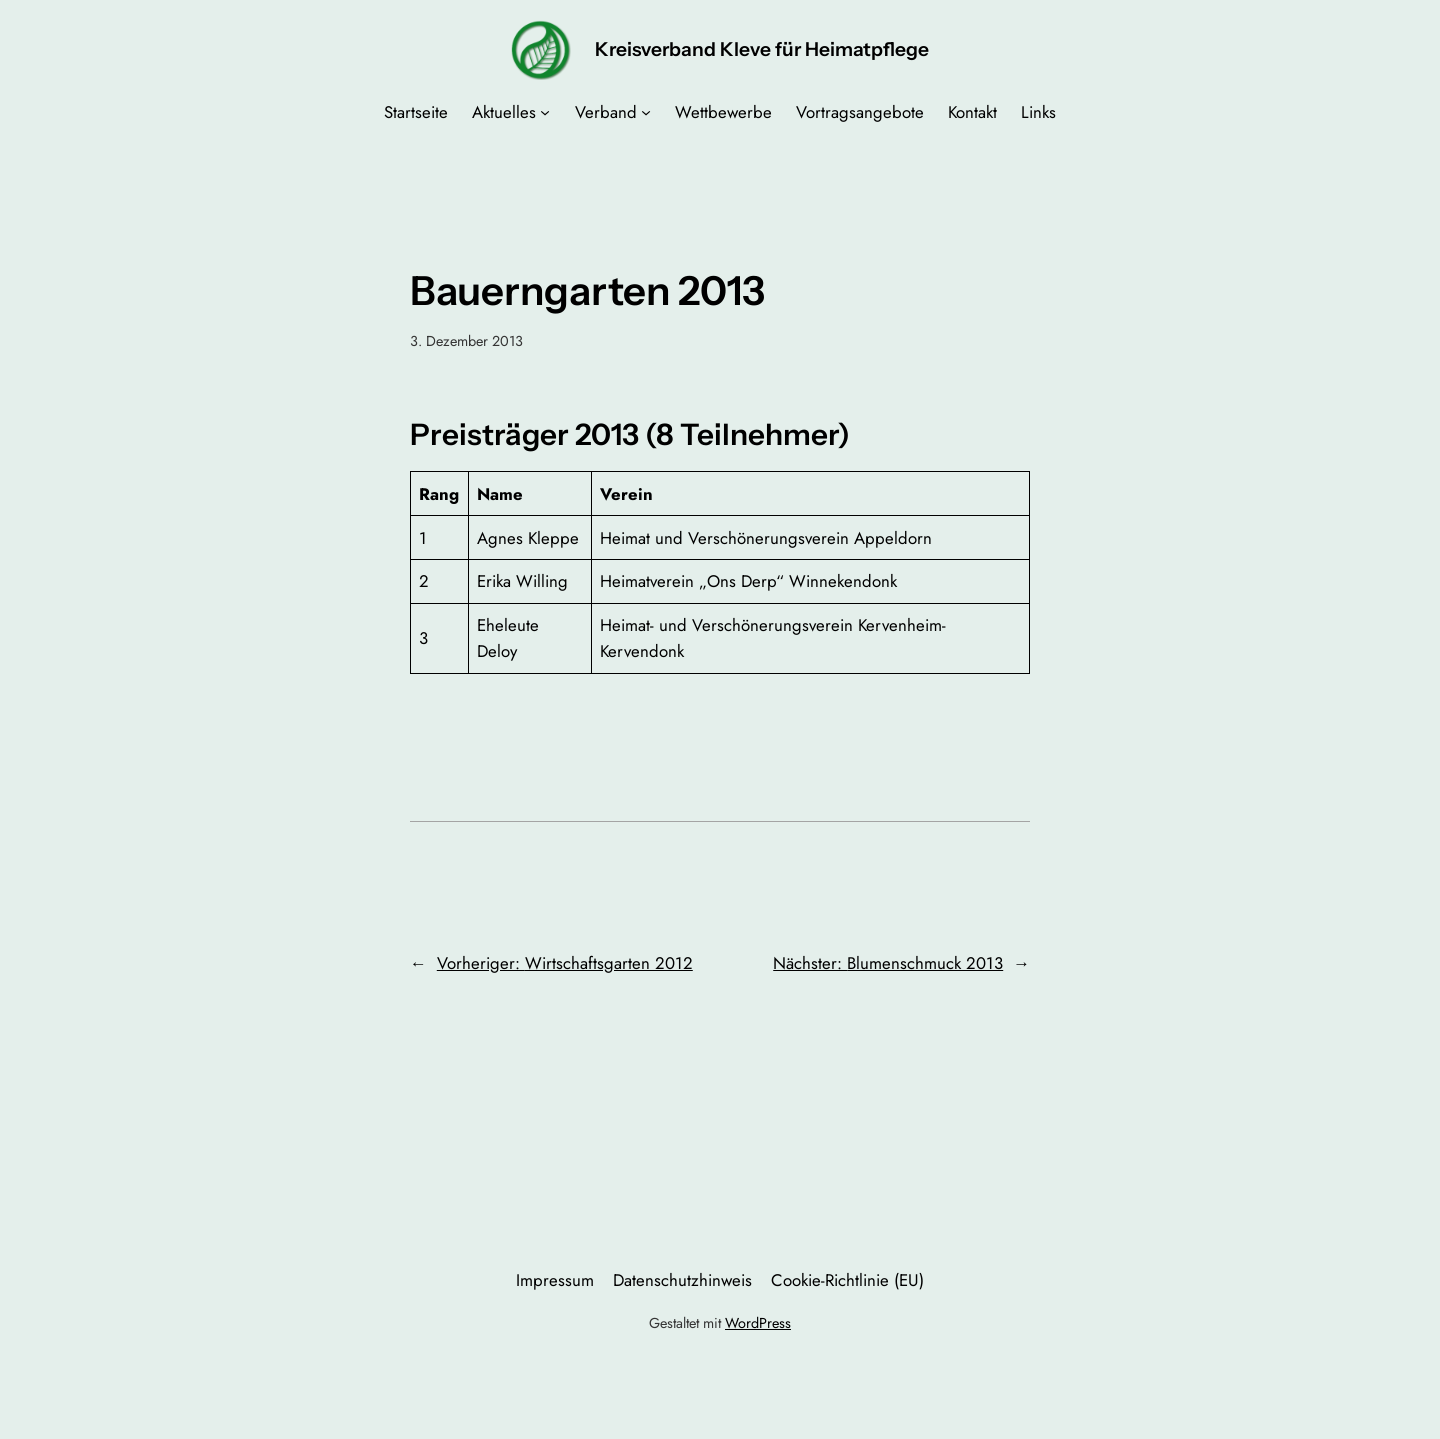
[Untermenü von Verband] (646, 112)
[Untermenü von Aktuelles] (545, 112)
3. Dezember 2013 (466, 341)
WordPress (758, 1323)
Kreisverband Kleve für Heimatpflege (762, 49)
